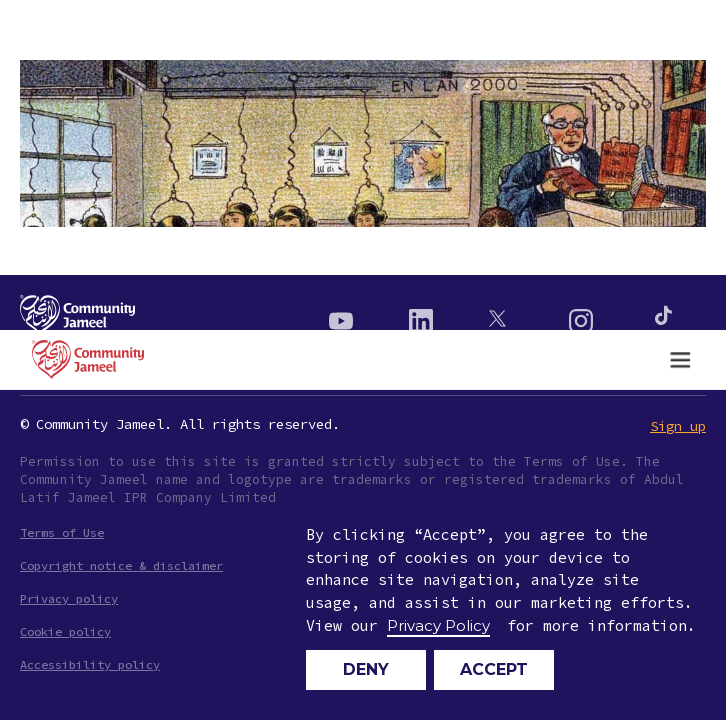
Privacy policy (69, 598)
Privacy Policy (438, 625)
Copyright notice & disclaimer (121, 565)
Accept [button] (494, 669)
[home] (83, 359)
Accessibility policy (90, 664)
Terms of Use (62, 532)
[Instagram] (581, 315)
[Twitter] (501, 315)
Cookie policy (65, 631)
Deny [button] (366, 669)
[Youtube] (341, 315)
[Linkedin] (421, 315)
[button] (680, 360)
